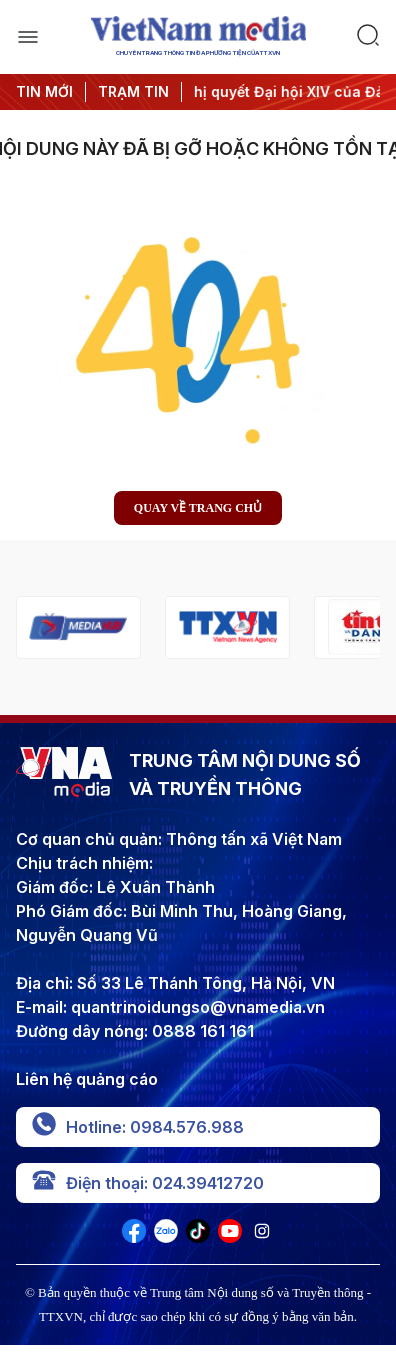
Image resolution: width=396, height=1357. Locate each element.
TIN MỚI (44, 91)
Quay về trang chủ (198, 508)
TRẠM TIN (133, 91)
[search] (368, 37)
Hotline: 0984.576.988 (138, 1127)
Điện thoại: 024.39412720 (148, 1183)
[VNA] (134, 1237)
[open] (28, 37)
